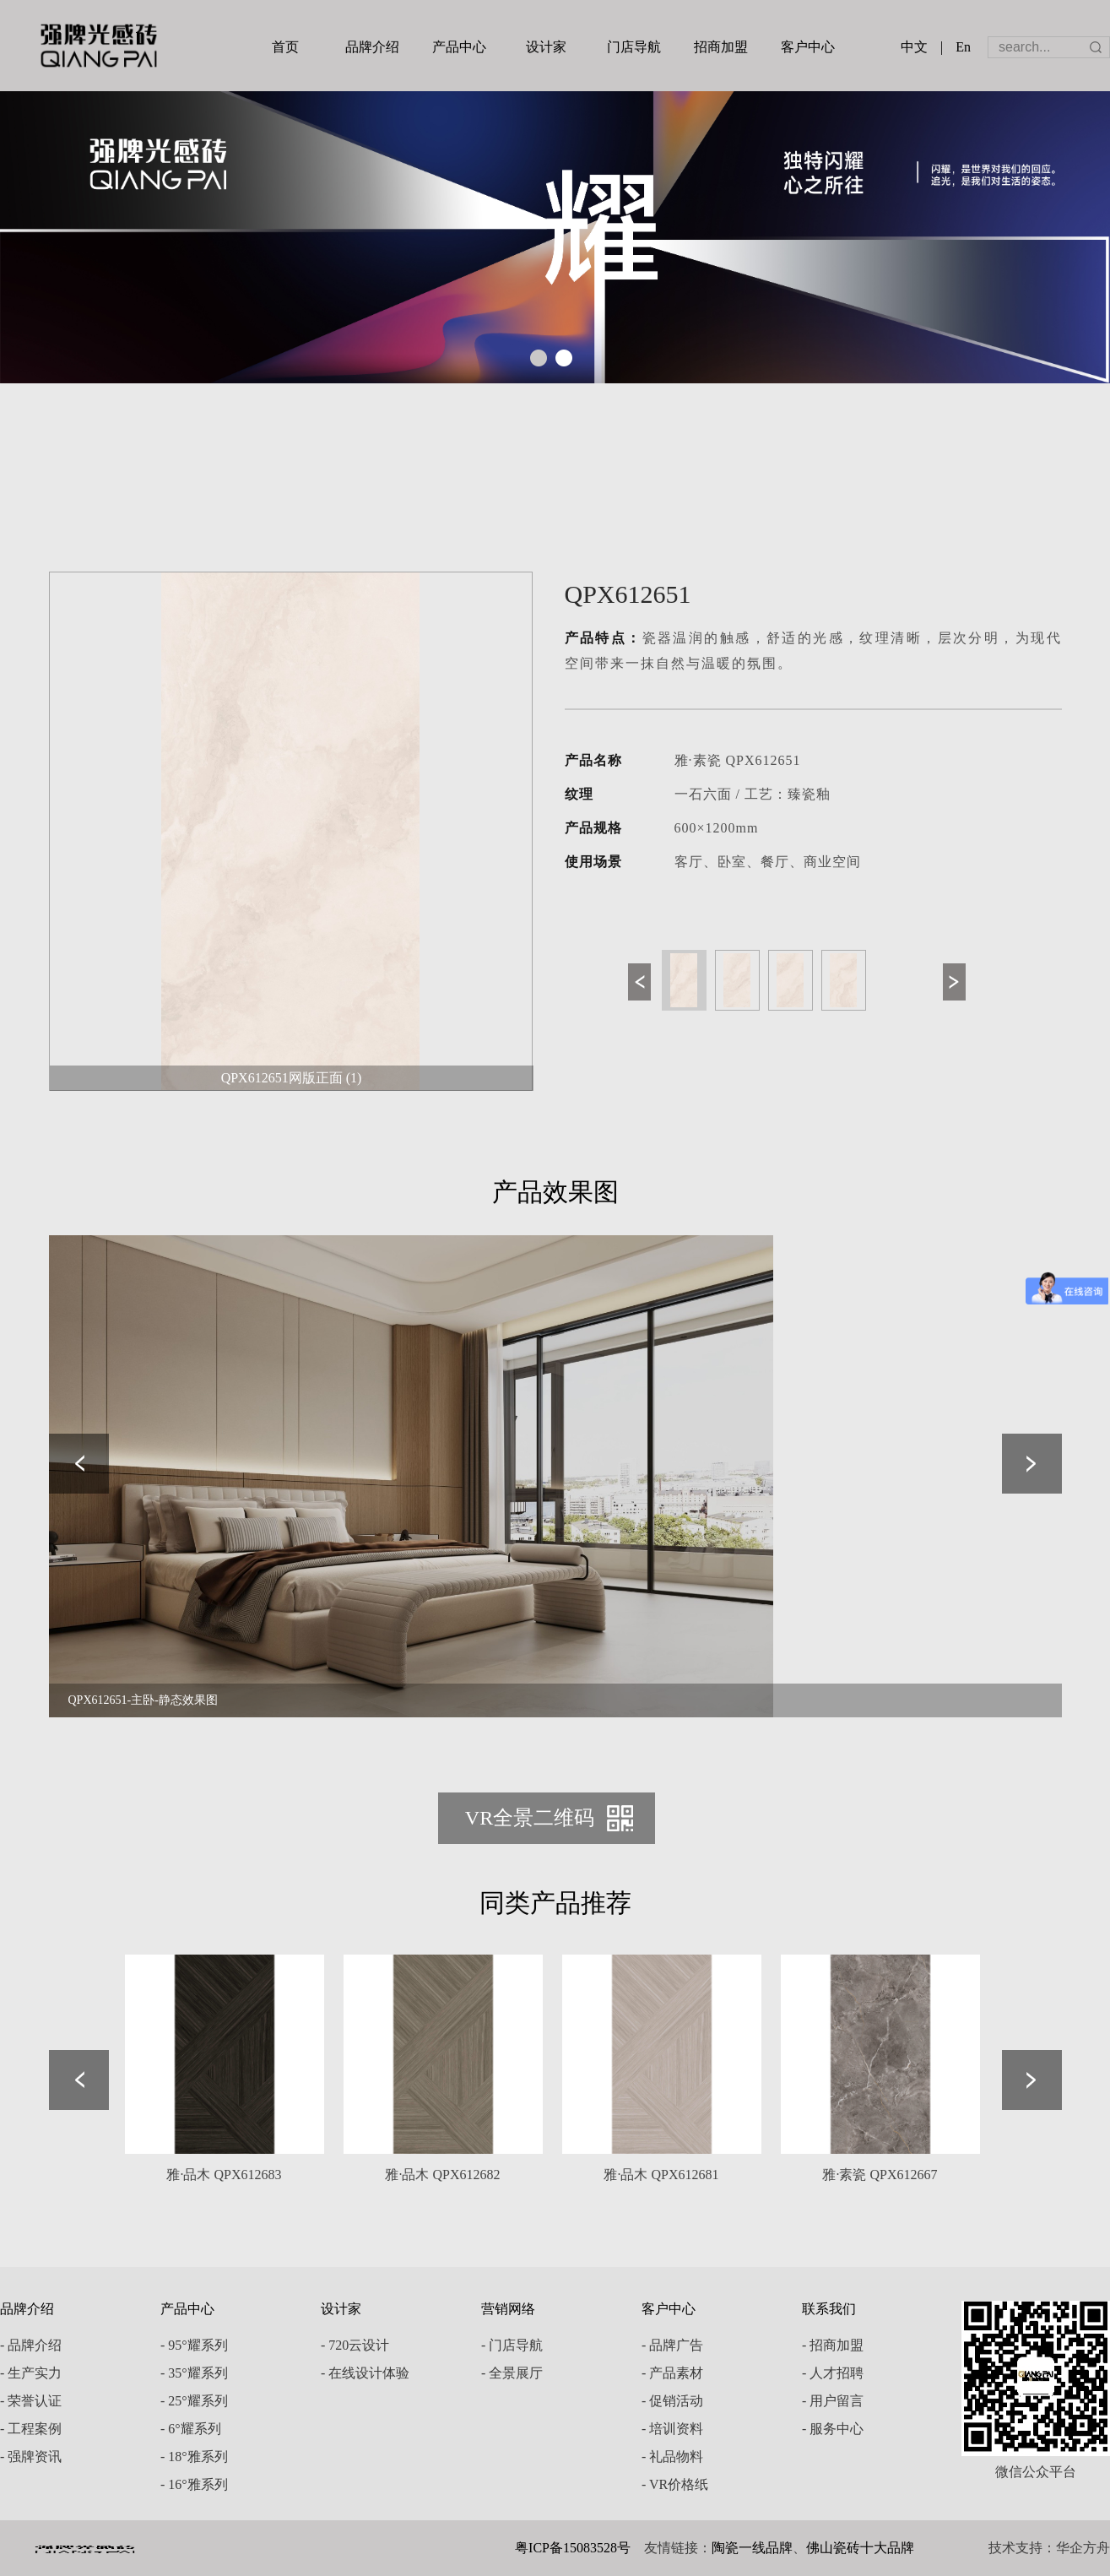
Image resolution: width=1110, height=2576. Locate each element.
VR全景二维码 (529, 1818)
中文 (914, 47)
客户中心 (808, 47)
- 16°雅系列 (194, 2484)
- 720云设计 (355, 2345)
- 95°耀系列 (194, 2345)
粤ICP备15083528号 (573, 2548)
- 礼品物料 (672, 2456)
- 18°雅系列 (194, 2456)
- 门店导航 (512, 2345)
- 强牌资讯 (31, 2456)
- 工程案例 (31, 2428)
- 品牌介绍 (31, 2345)
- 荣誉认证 (31, 2401)
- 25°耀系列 (194, 2401)
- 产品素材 (672, 2373)
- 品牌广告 (672, 2345)
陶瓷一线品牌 (752, 2548)
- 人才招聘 (833, 2373)
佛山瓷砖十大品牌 (860, 2548)
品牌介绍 (372, 47)
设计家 (546, 47)
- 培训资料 (672, 2428)
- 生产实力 (31, 2373)
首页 (285, 47)
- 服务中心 (833, 2428)
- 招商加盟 (833, 2345)
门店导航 (634, 47)
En (963, 47)
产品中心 (459, 47)
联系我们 (829, 2309)
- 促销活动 (672, 2401)
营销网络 (508, 2309)
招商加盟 (721, 47)
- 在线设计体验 (365, 2373)
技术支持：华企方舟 (1049, 2548)
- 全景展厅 (512, 2373)
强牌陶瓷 (99, 46)
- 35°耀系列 (194, 2373)
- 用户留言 (833, 2401)
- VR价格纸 (675, 2484)
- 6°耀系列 (190, 2428)
